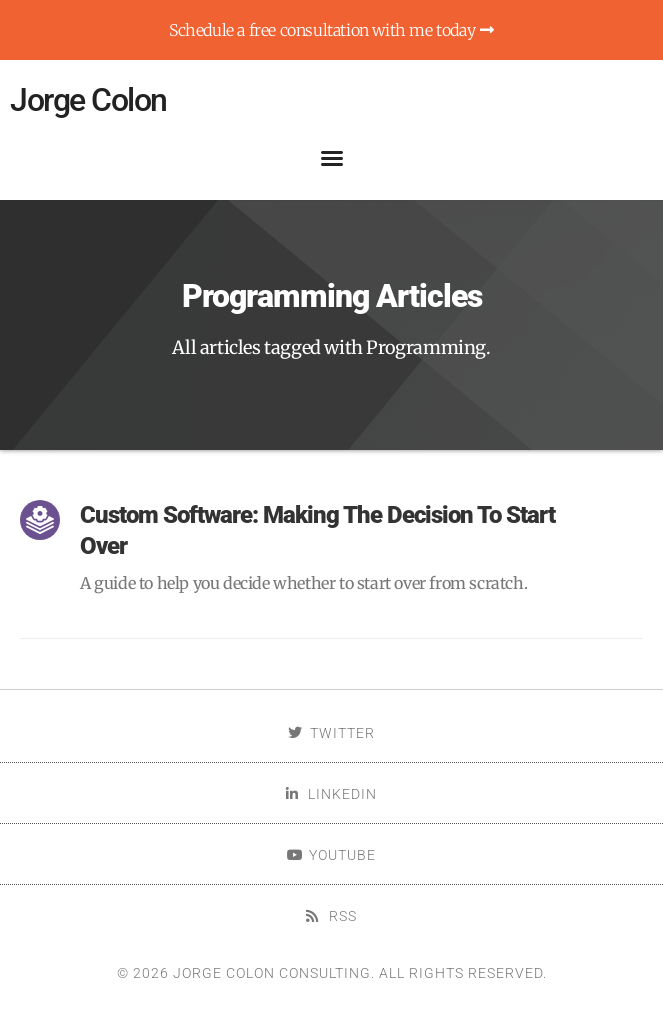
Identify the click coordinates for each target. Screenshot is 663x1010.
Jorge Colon (88, 100)
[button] (332, 158)
